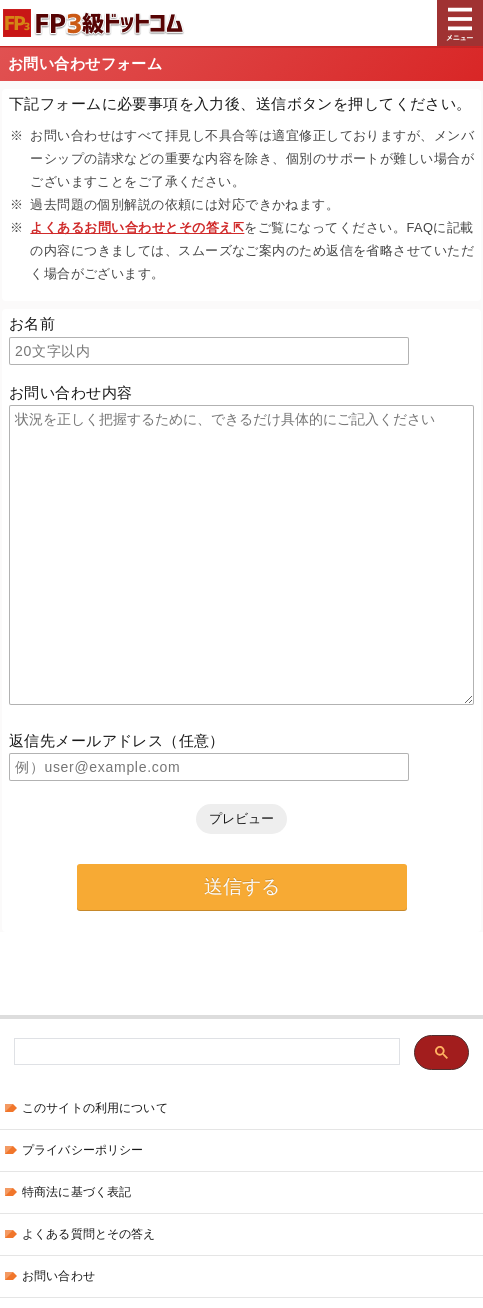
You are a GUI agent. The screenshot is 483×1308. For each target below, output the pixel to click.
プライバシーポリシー (82, 1150)
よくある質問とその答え (89, 1234)
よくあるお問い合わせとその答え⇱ (137, 227)
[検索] (205, 1052)
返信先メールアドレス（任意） (117, 740)
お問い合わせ (58, 1276)
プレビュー (241, 818)
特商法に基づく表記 (76, 1192)
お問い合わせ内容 (70, 392)
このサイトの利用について (95, 1108)
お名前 (32, 323)
